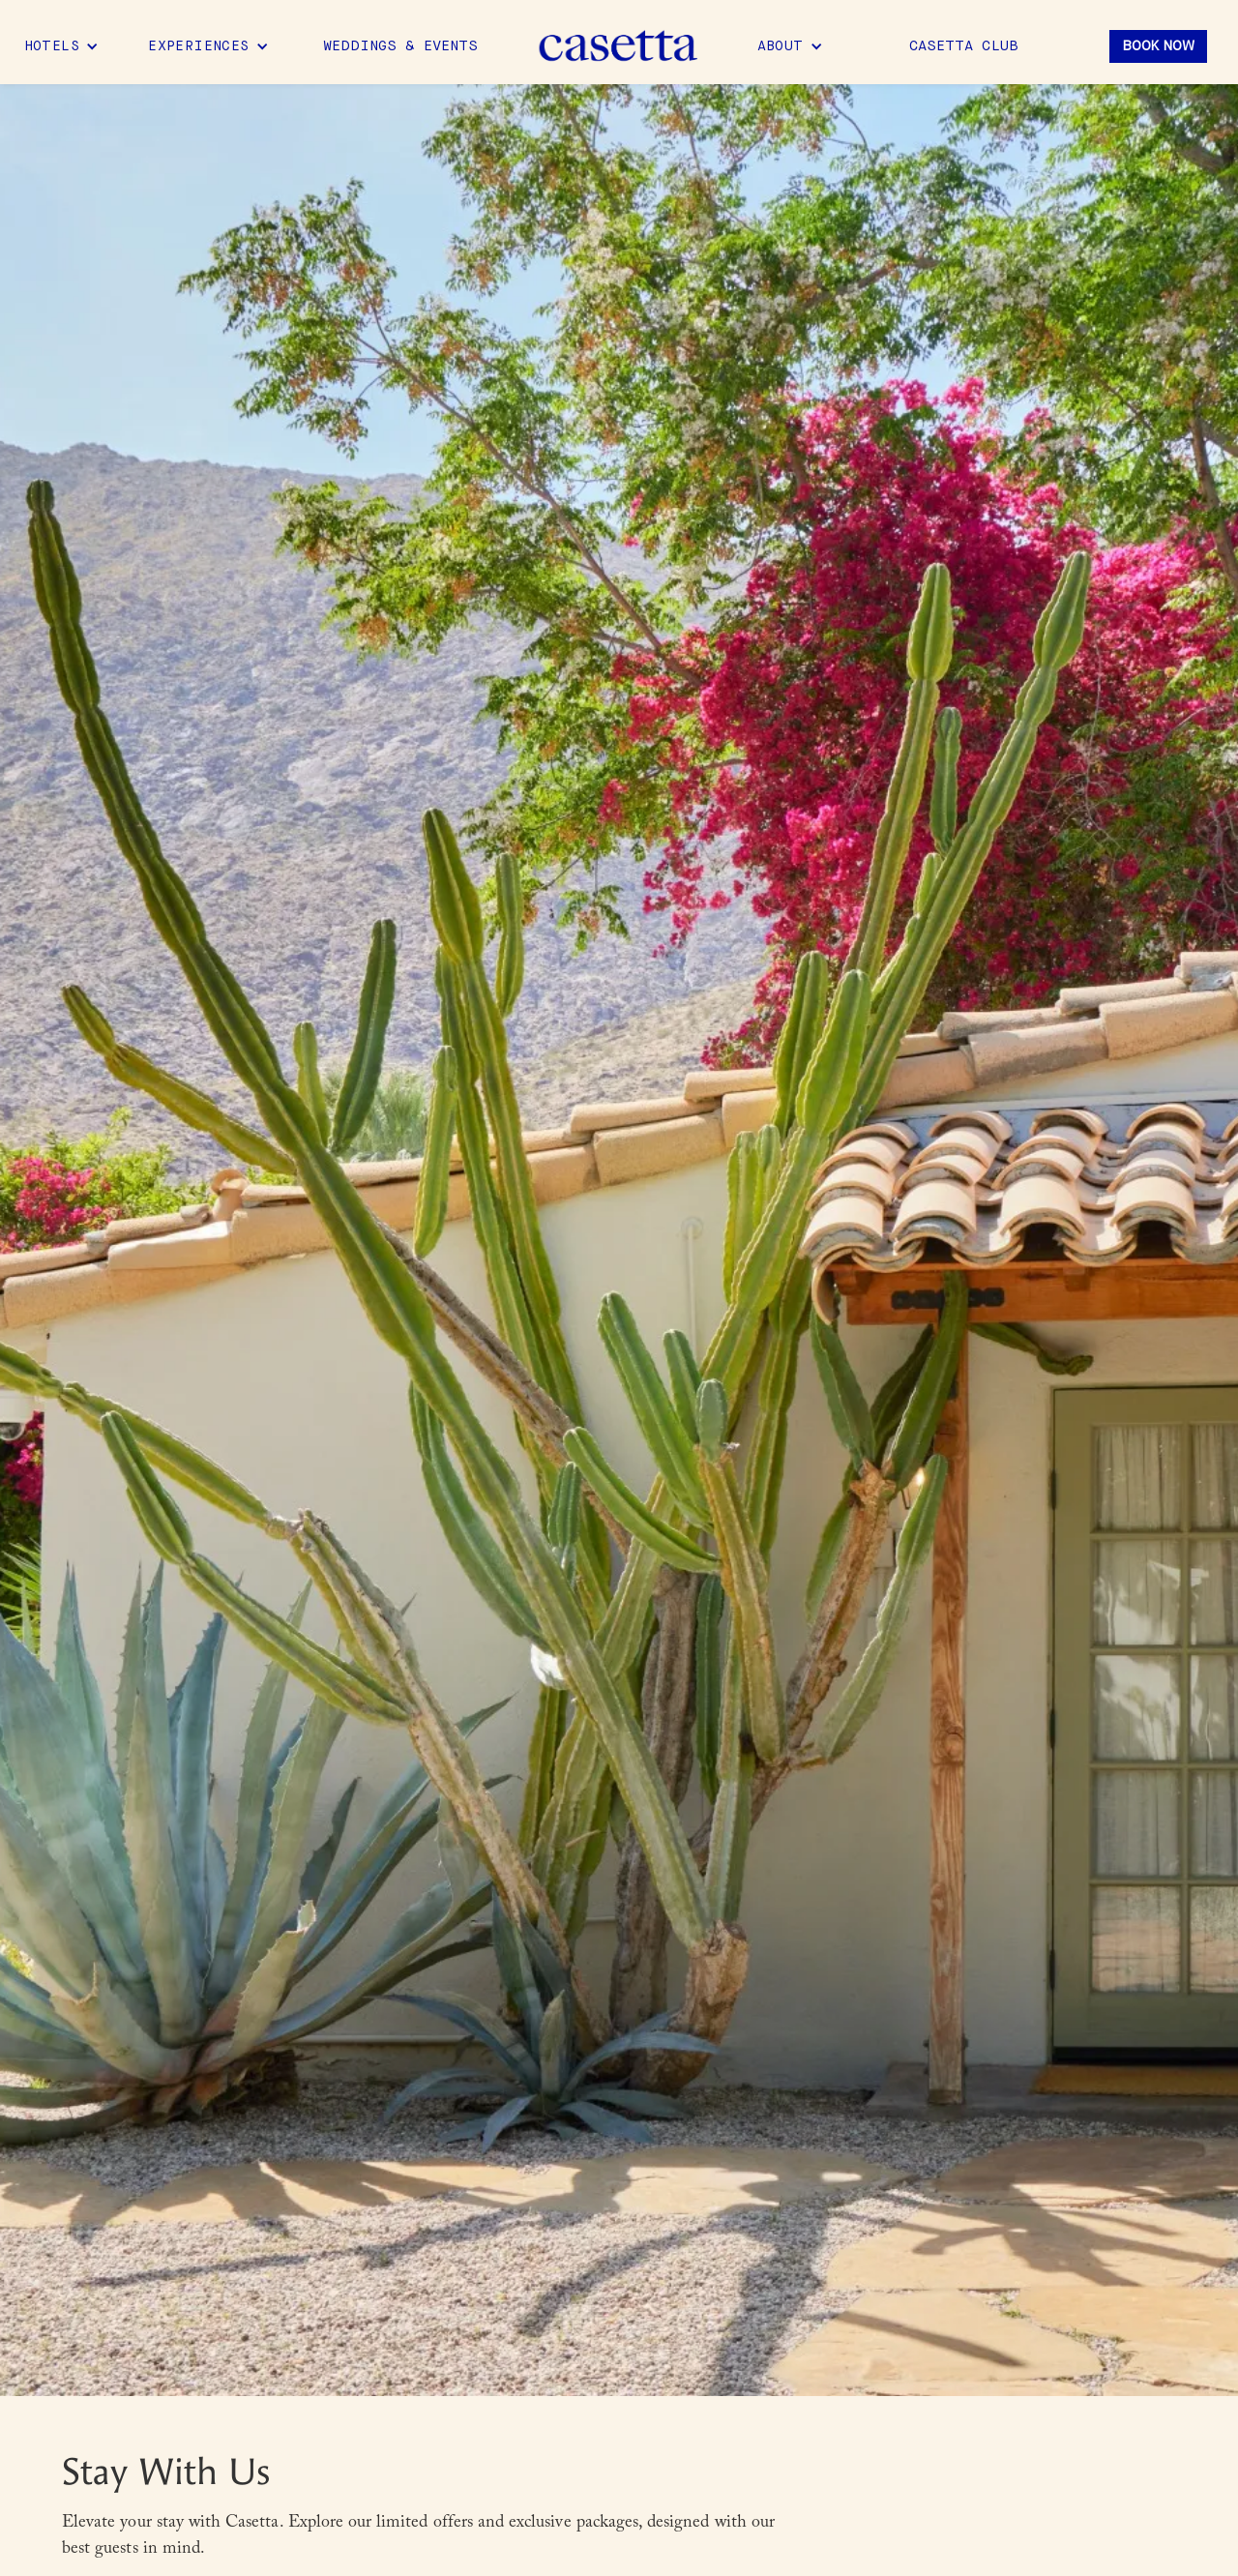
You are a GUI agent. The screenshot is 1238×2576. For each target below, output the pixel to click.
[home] (618, 47)
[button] (61, 46)
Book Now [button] (1158, 46)
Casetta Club (963, 46)
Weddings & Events (400, 46)
